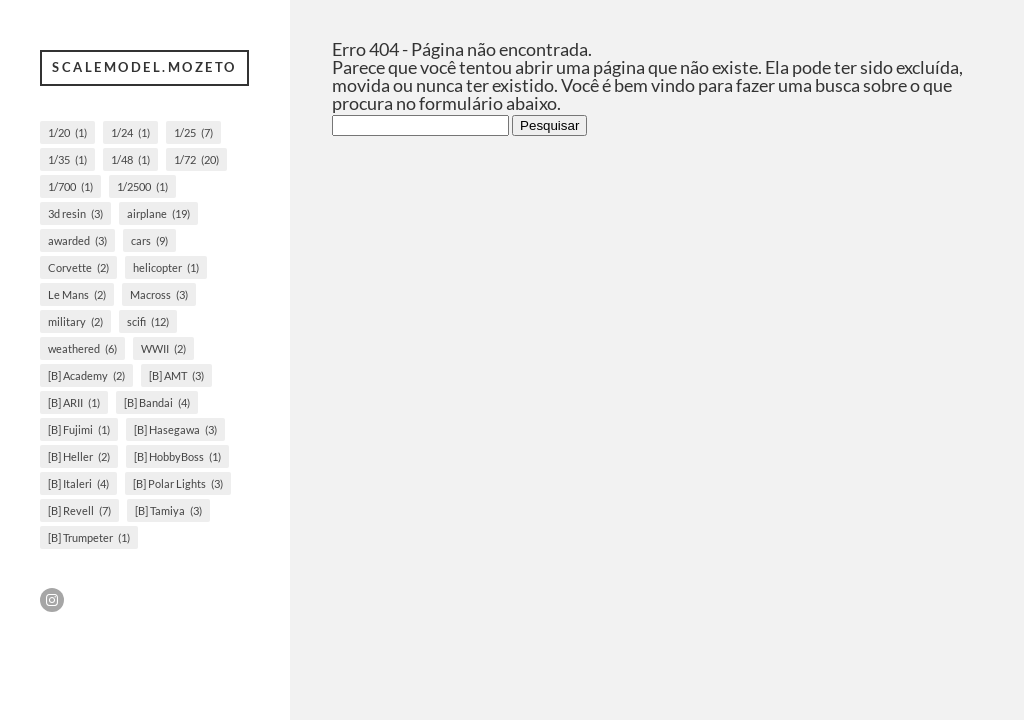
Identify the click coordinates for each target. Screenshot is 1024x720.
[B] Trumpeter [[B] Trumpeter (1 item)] (89, 537)
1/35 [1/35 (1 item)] (67, 159)
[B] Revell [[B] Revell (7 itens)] (79, 510)
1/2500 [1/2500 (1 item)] (142, 186)
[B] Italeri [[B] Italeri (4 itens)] (78, 483)
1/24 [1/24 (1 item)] (130, 132)
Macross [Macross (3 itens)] (159, 294)
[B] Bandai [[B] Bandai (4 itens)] (157, 402)
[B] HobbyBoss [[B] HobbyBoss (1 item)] (177, 456)
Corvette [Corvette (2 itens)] (78, 267)
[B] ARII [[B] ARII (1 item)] (74, 402)
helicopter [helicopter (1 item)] (166, 267)
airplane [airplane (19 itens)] (158, 213)
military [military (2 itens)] (75, 321)
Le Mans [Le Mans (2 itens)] (77, 294)
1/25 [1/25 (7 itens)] (193, 132)
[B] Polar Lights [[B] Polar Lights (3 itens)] (178, 483)
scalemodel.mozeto (144, 67)
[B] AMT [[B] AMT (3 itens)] (176, 375)
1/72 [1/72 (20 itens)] (196, 159)
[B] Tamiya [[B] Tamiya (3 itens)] (168, 510)
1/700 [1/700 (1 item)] (70, 186)
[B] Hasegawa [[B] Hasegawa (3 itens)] (175, 429)
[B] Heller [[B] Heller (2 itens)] (79, 456)
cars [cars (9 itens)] (149, 240)
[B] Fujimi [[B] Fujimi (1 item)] (79, 429)
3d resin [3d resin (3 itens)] (75, 213)
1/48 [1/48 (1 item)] (130, 159)
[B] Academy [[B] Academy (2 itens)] (86, 375)
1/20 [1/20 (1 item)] (67, 132)
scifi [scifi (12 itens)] (148, 321)
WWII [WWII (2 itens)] (163, 348)
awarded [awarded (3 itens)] (77, 240)
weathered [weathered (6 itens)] (82, 348)
